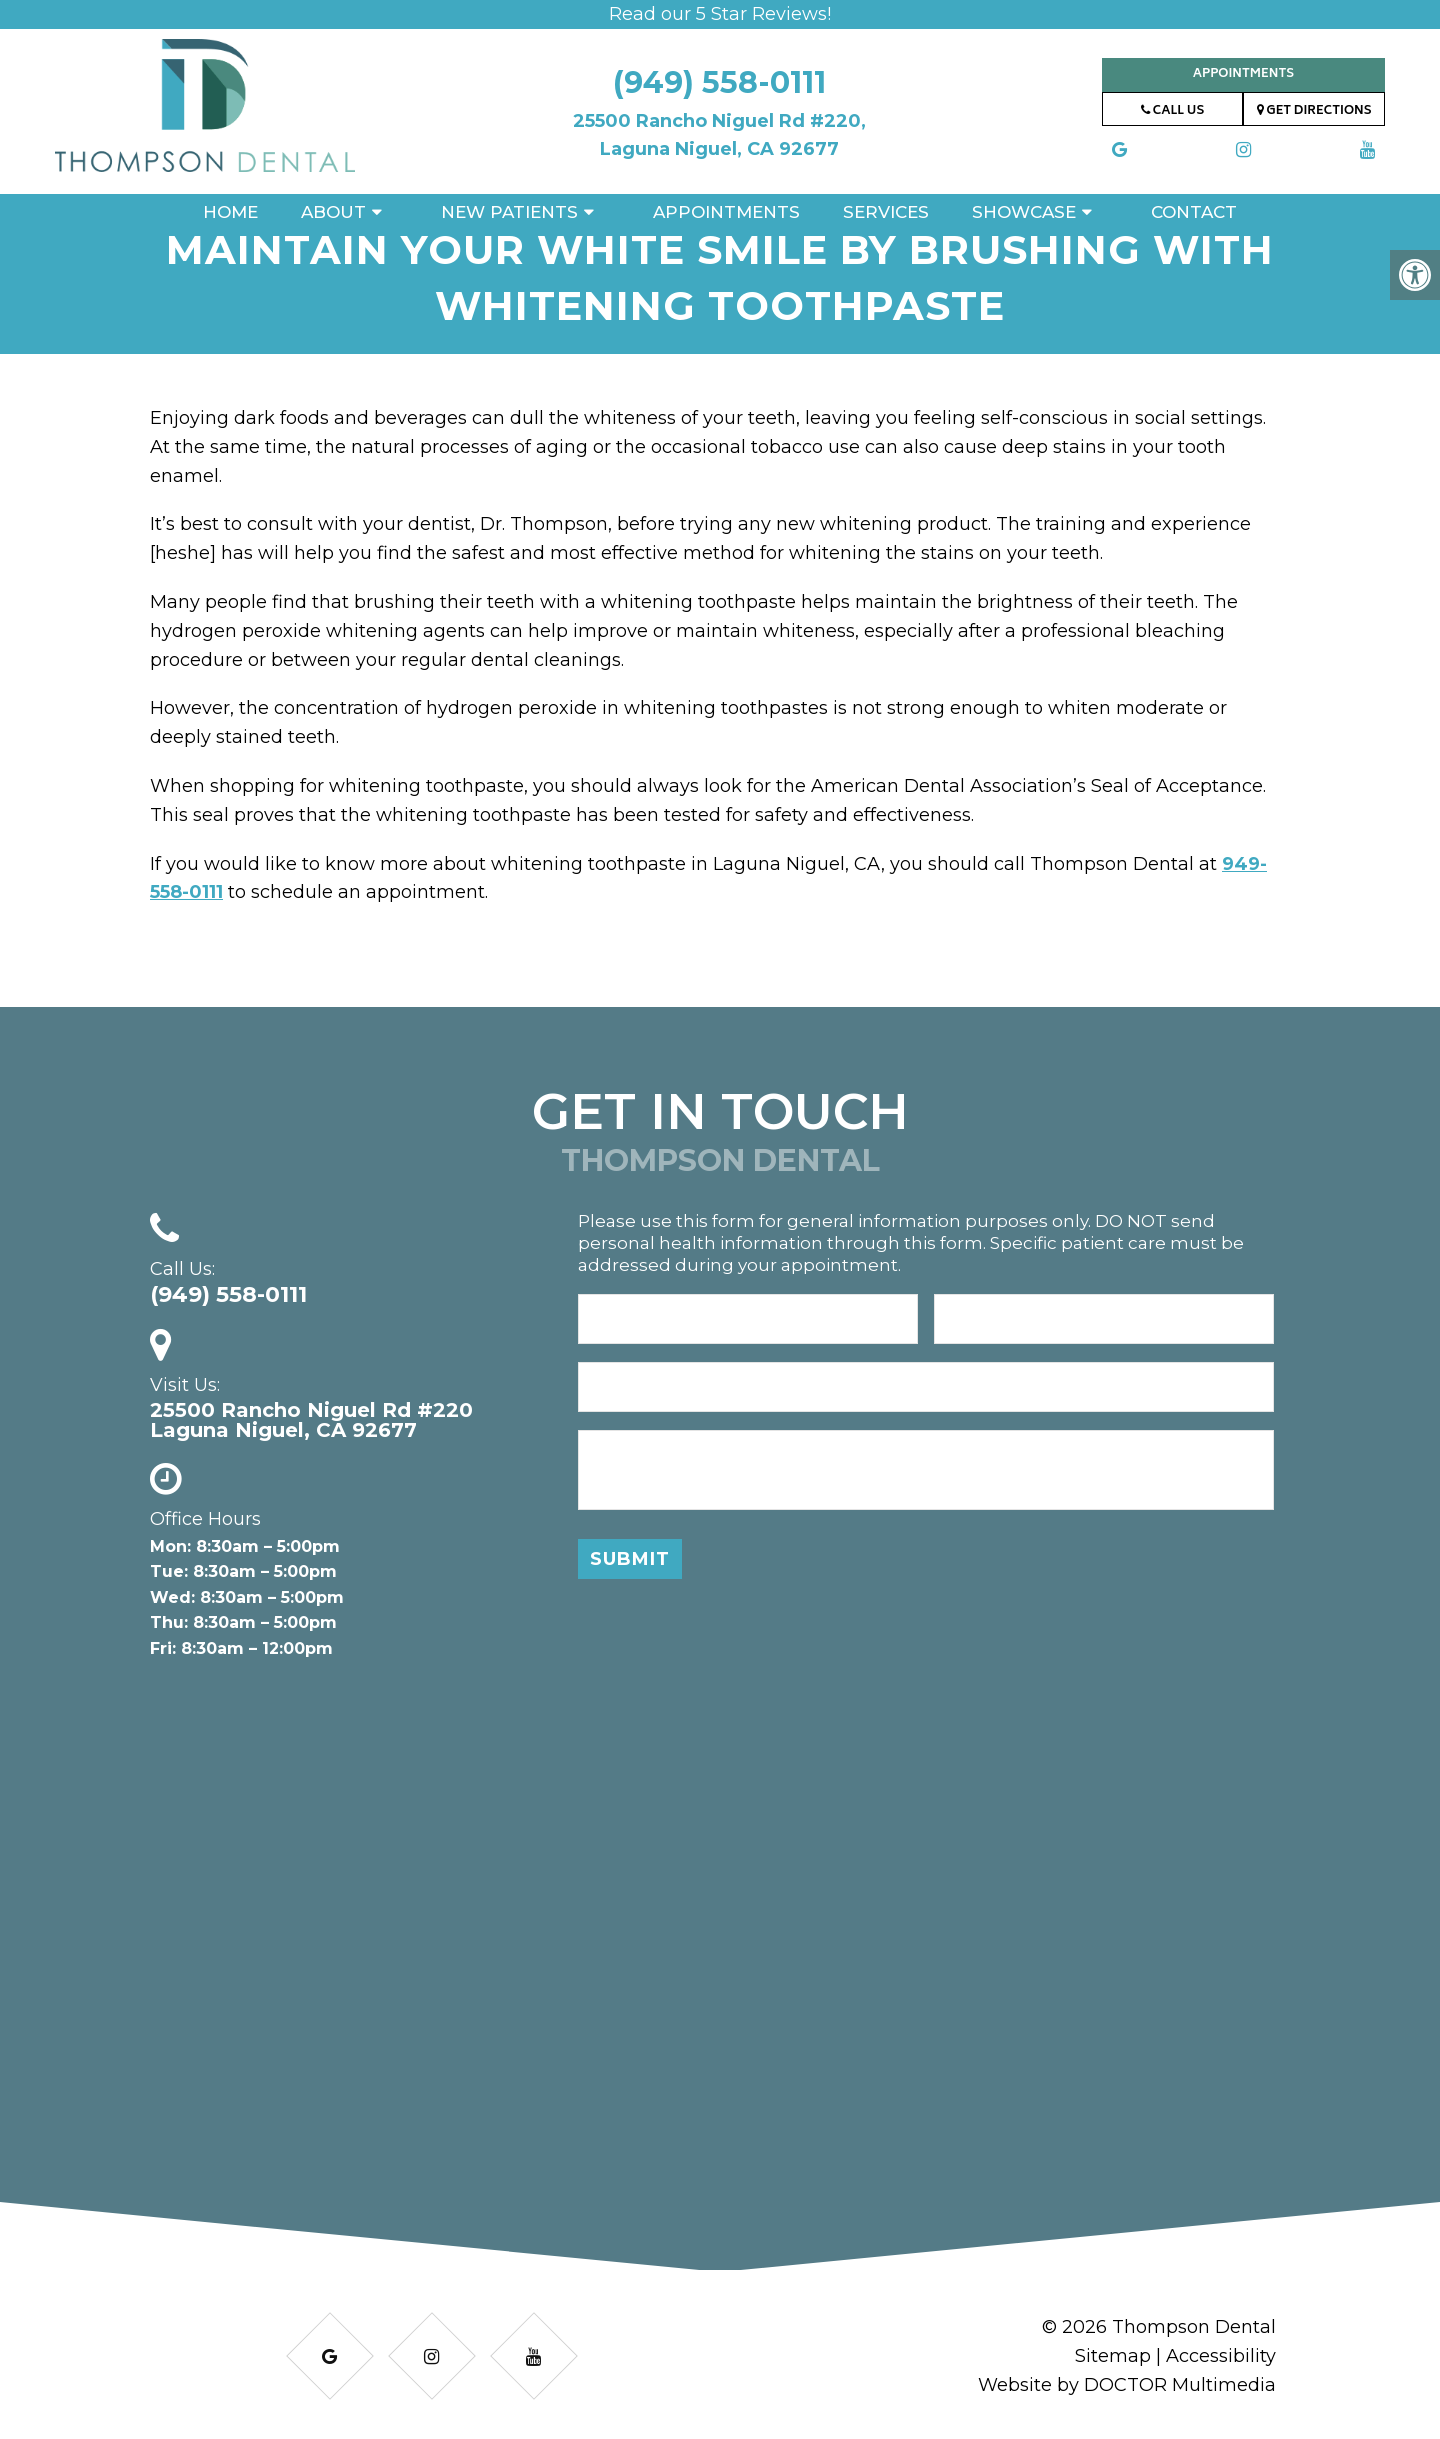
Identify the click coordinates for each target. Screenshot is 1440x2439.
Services (886, 212)
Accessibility (1221, 2356)
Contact (1194, 212)
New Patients (509, 212)
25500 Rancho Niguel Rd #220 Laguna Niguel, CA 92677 (311, 1420)
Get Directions (1314, 111)
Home (230, 212)
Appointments (1243, 74)
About (333, 212)
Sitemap (1113, 2356)
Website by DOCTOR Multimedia (1127, 2385)
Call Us (1172, 111)
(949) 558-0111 (719, 82)
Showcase (1024, 212)
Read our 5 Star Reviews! (720, 14)
